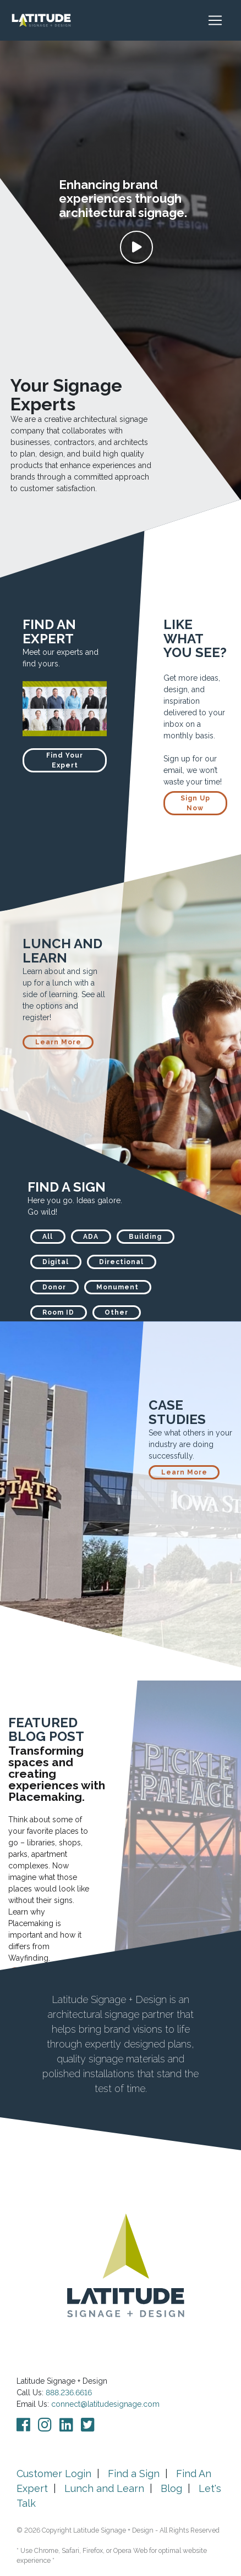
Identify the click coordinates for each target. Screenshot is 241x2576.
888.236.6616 (69, 2392)
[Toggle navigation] (220, 20)
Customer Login (54, 2473)
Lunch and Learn (104, 2488)
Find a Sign (134, 2473)
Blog (171, 2488)
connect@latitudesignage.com (105, 2404)
